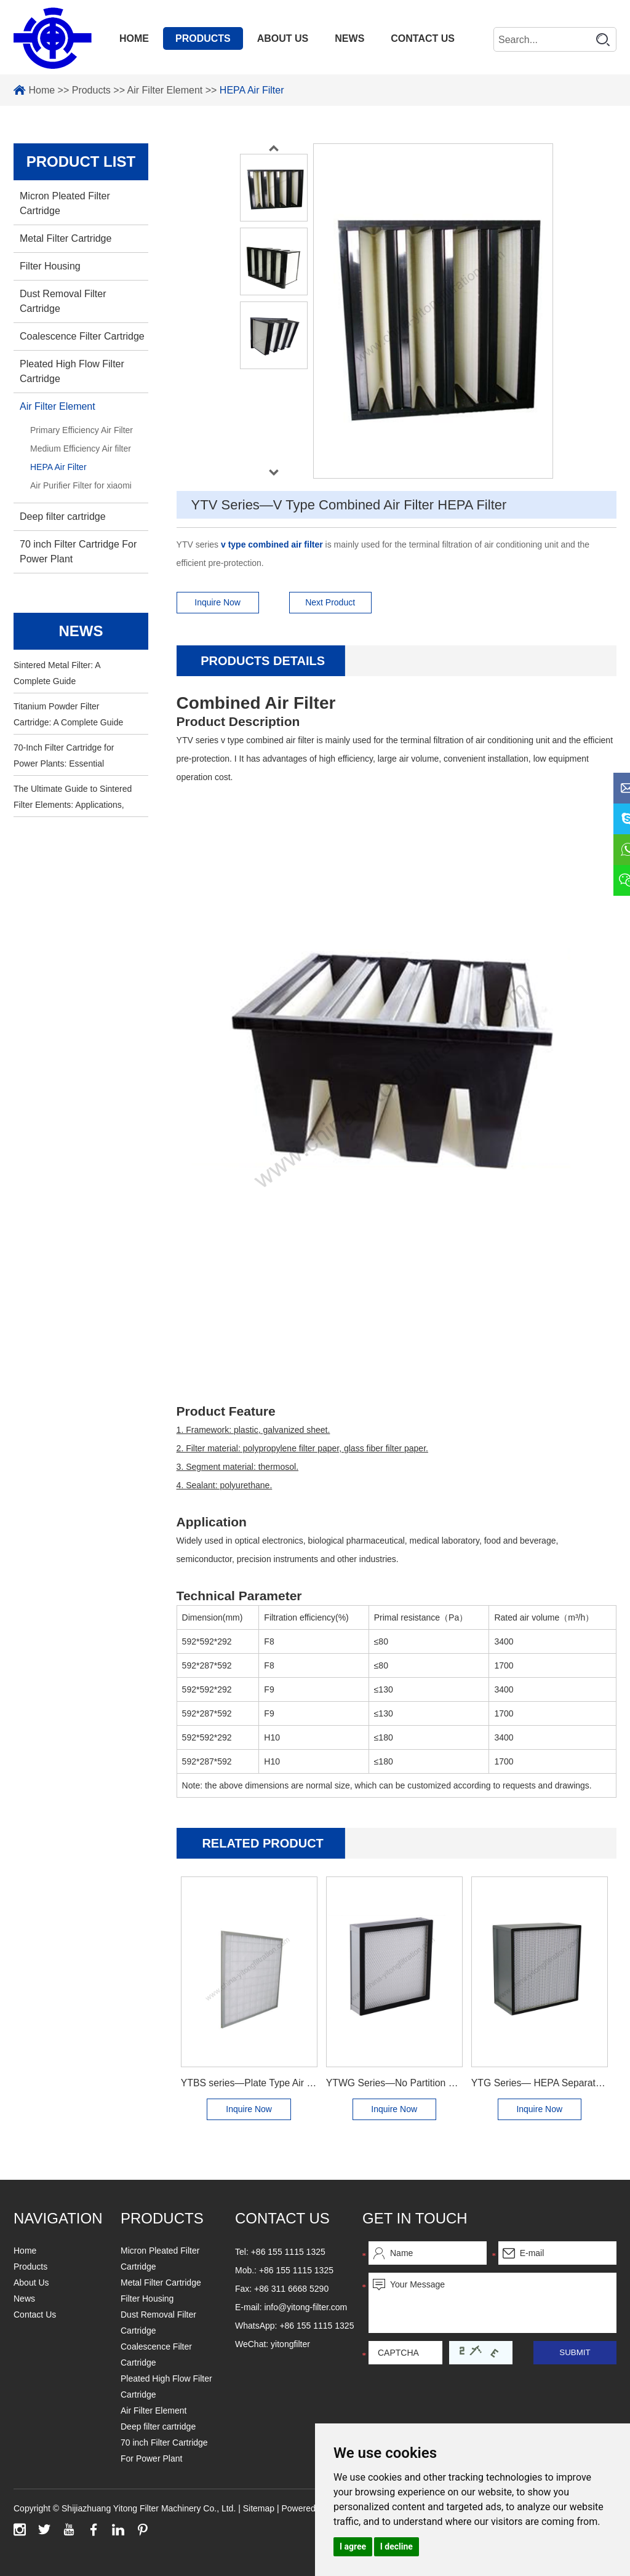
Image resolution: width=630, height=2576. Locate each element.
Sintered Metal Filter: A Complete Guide (57, 673)
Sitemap (260, 2508)
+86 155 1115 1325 (316, 2326)
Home (134, 38)
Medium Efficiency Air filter (80, 448)
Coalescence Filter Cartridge (82, 336)
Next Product (330, 602)
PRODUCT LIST (80, 161)
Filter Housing (50, 266)
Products (203, 38)
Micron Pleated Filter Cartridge (65, 203)
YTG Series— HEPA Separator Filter (539, 2083)
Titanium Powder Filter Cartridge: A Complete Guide (68, 714)
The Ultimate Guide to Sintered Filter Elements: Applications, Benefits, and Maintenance (73, 798)
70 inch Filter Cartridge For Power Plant (78, 551)
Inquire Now (217, 602)
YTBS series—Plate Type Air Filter (249, 2083)
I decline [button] (396, 2546)
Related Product (262, 1843)
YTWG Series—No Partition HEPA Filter (394, 2083)
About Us (283, 38)
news (80, 631)
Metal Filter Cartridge (65, 238)
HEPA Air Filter (252, 90)
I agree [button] (353, 2546)
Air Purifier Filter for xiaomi (81, 485)
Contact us (282, 2218)
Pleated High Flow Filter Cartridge (72, 371)
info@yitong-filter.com (305, 2307)
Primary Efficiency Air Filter (81, 430)
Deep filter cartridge (63, 516)
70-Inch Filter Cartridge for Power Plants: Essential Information (64, 757)
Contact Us (423, 38)
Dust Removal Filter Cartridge (63, 301)
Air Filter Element (165, 90)
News (349, 38)
